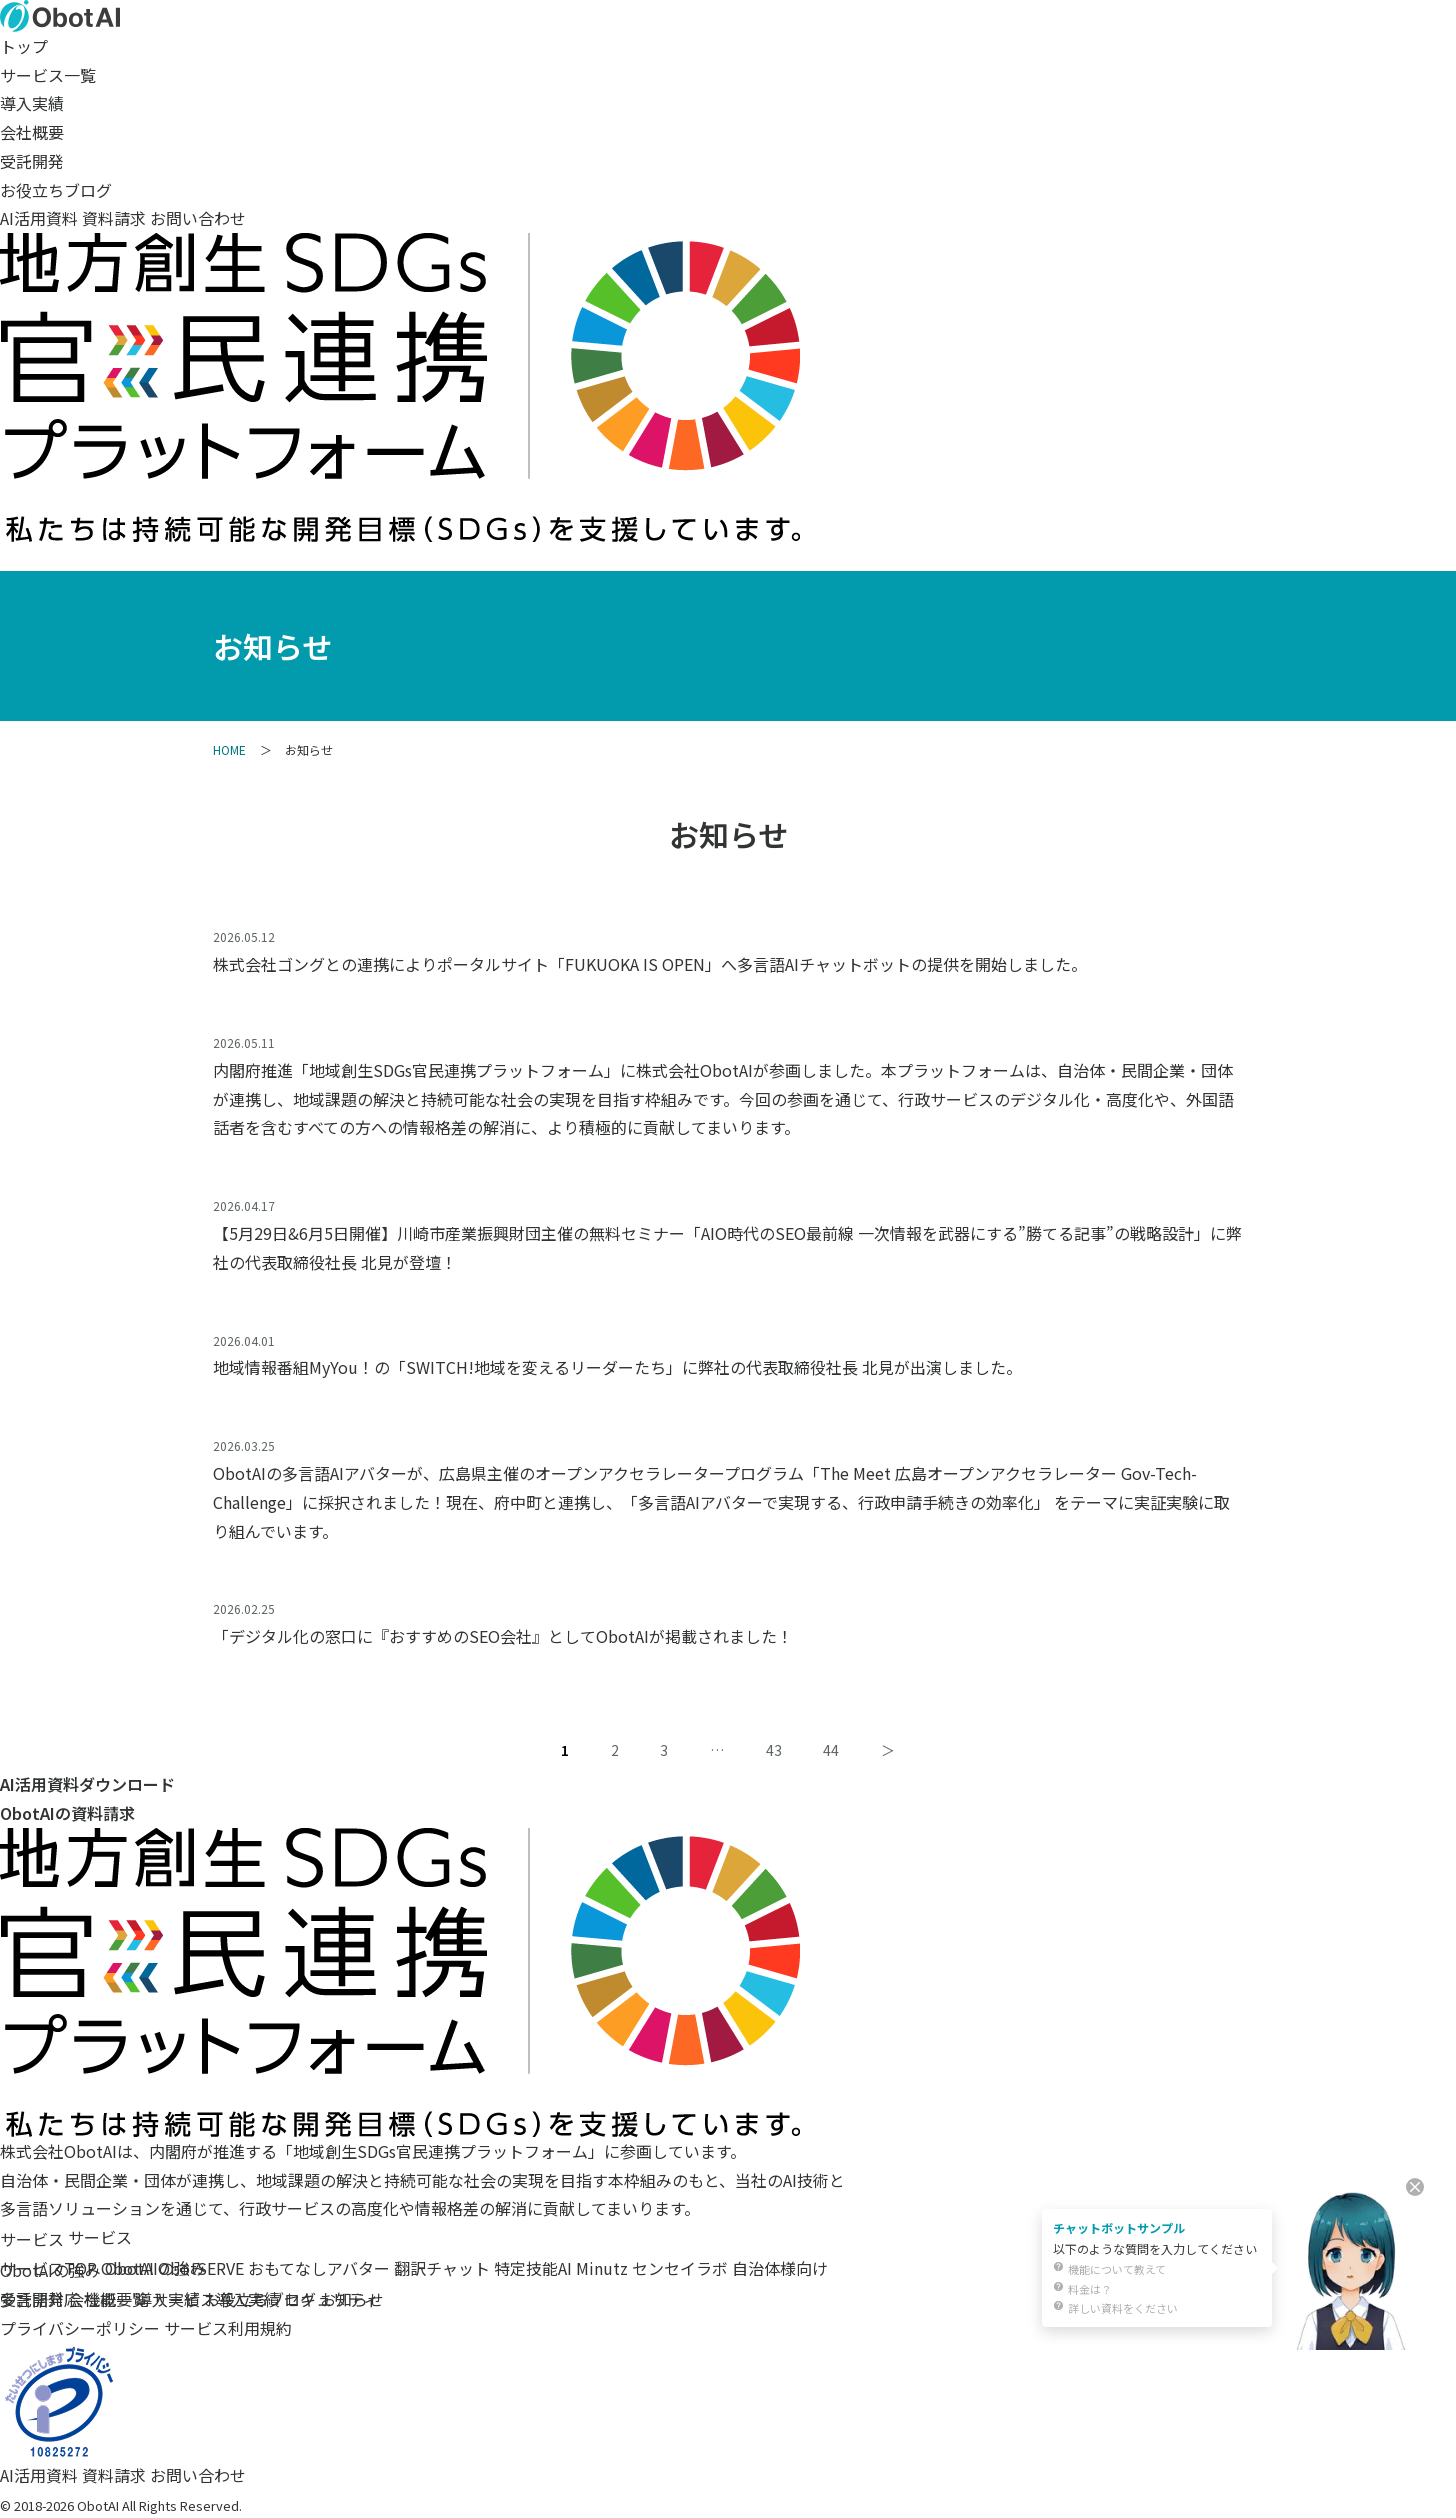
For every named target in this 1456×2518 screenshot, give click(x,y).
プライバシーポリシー (80, 2328)
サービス (32, 2239)
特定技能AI (533, 2268)
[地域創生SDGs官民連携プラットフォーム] (400, 2122)
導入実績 (32, 103)
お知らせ (352, 2299)
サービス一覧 (48, 75)
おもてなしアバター (319, 2268)
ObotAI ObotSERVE (172, 2268)
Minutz (602, 2268)
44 (831, 1750)
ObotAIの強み (50, 2270)
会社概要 (32, 132)
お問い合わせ (198, 218)
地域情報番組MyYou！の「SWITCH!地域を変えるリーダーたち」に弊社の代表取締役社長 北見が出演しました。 (617, 1367)
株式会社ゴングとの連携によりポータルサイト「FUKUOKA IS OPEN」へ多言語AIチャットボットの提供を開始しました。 (650, 964)
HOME (229, 749)
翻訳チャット (442, 2268)
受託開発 (32, 161)
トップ (24, 46)
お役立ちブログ (56, 190)
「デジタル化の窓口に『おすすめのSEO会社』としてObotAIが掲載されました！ (503, 1636)
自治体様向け (780, 2268)
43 (774, 1750)
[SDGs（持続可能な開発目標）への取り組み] (400, 527)
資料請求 (114, 218)
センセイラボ (680, 2268)
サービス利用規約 (228, 2328)
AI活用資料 (39, 218)
